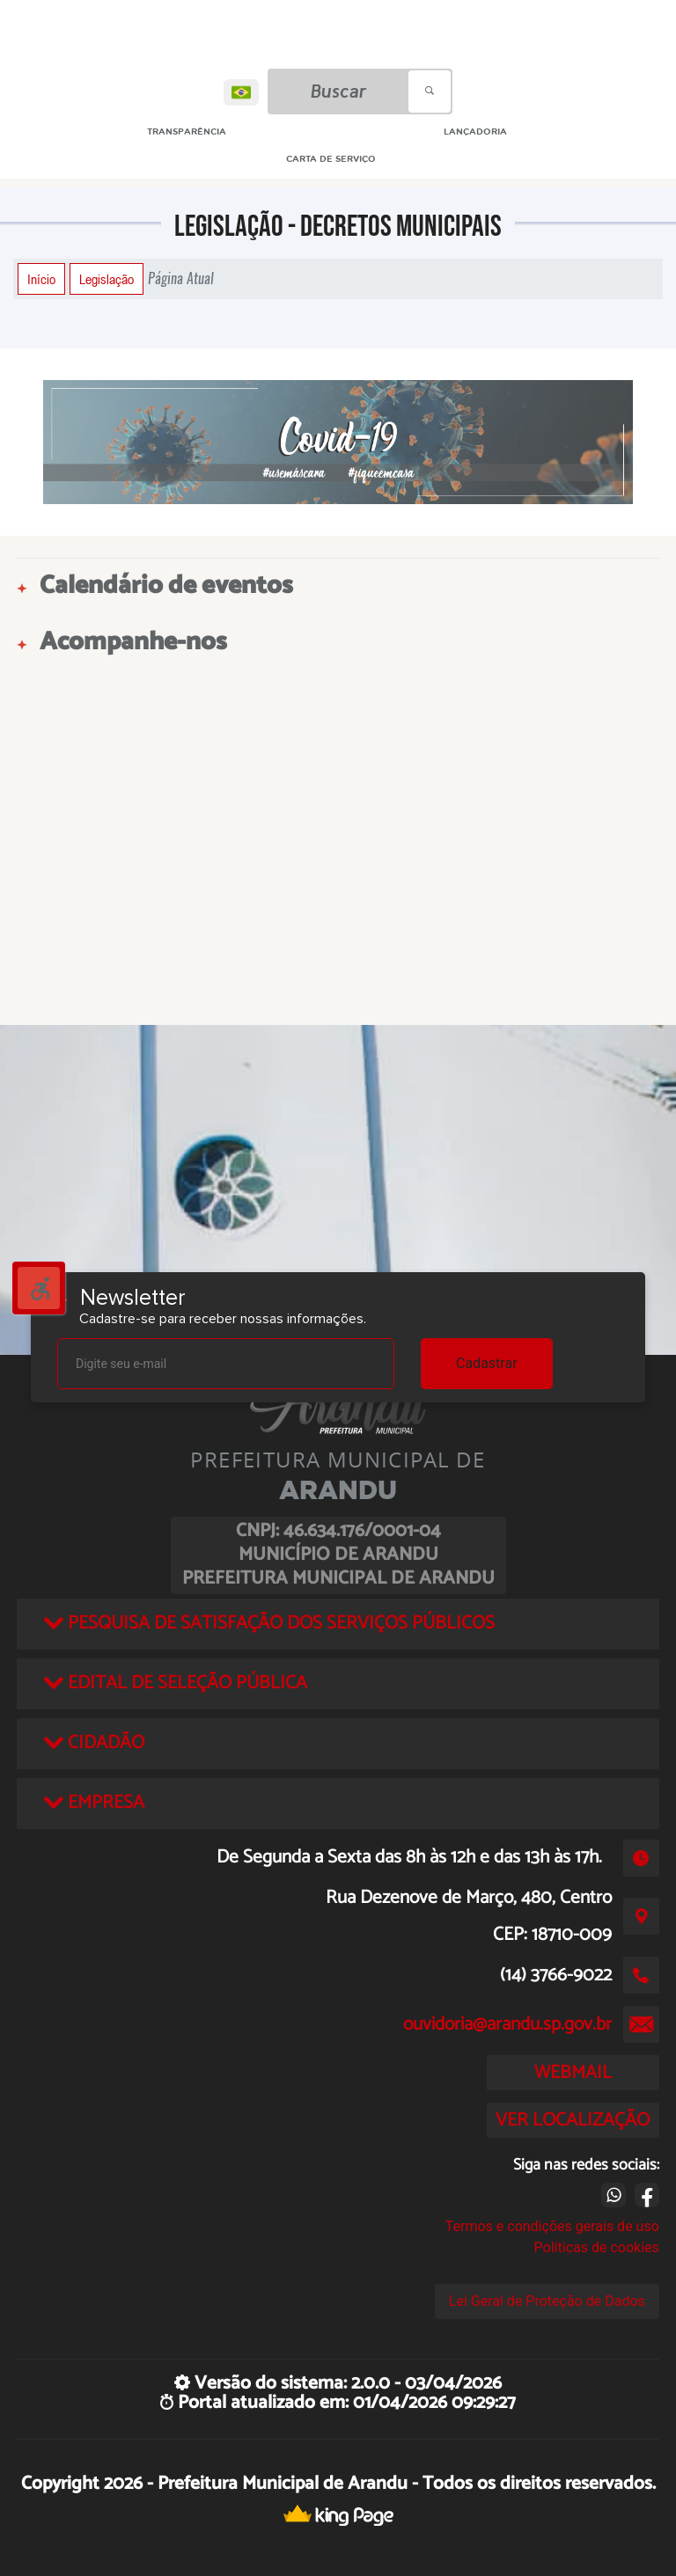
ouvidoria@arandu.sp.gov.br (507, 2024)
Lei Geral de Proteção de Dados (547, 2301)
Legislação (106, 279)
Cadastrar (487, 1363)
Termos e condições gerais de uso (552, 2226)
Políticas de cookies (596, 2247)
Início (41, 279)
